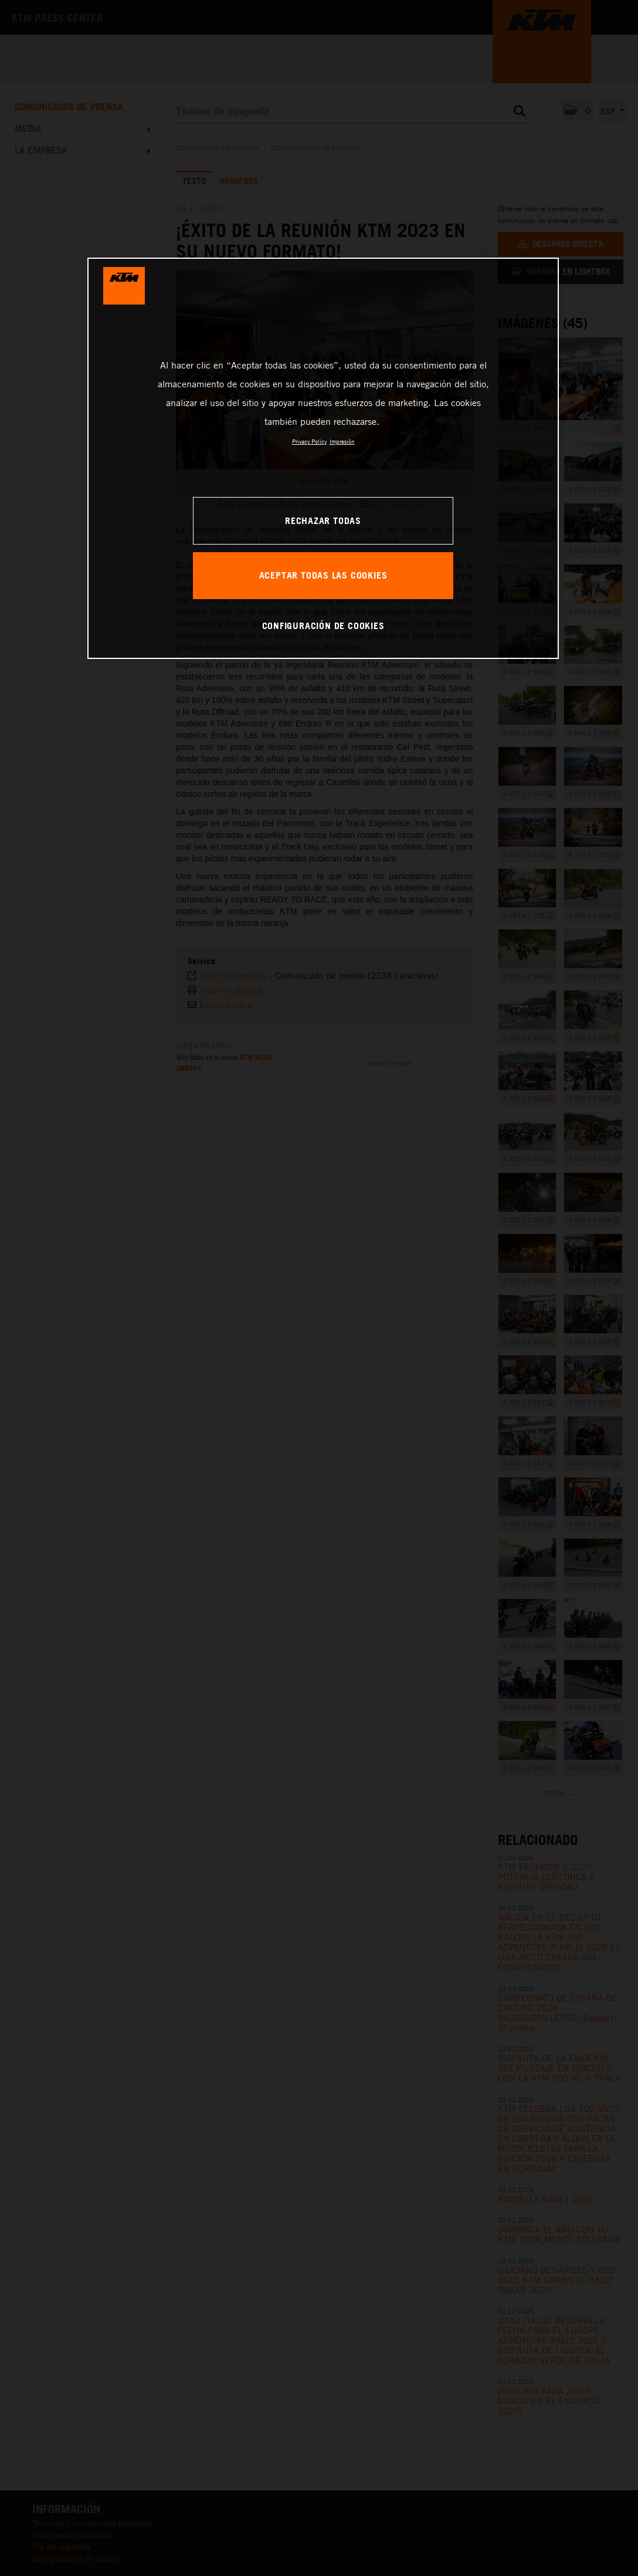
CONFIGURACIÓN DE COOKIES (323, 625)
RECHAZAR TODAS (323, 520)
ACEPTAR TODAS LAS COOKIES (323, 575)
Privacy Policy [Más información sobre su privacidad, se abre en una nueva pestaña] (309, 441)
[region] (323, 458)
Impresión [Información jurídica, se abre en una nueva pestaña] (342, 441)
